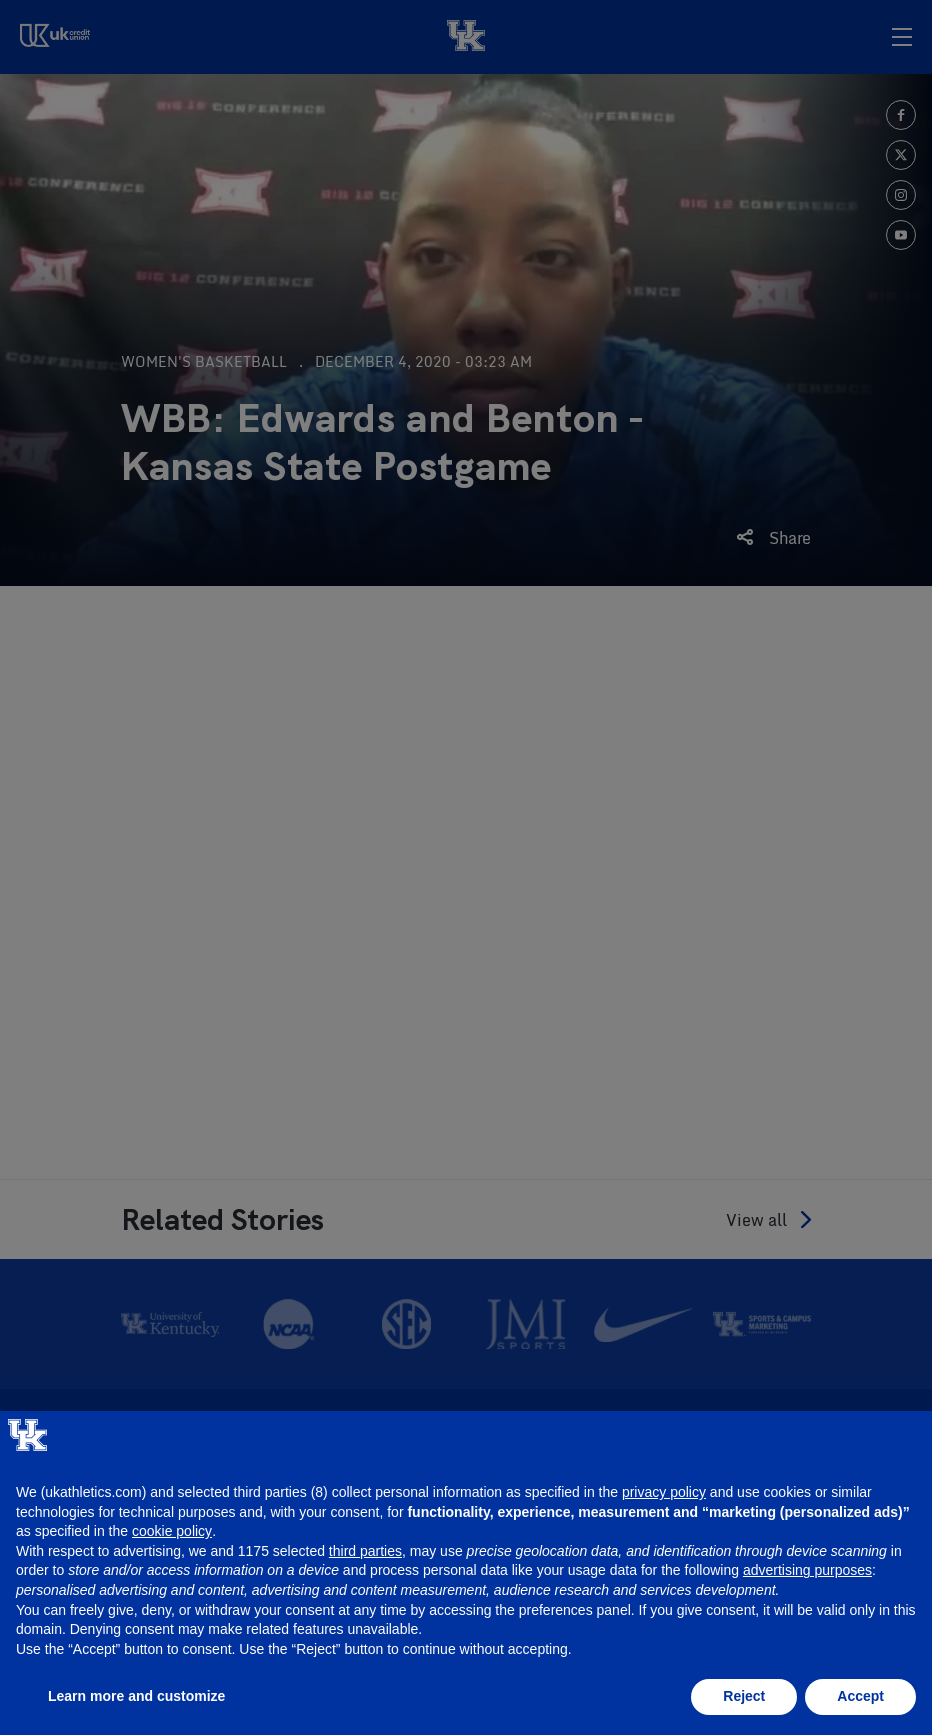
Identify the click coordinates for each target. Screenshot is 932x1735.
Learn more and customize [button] (136, 1696)
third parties (365, 1551)
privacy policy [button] (664, 1492)
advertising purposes (807, 1570)
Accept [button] (860, 1696)
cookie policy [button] (172, 1531)
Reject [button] (744, 1696)
